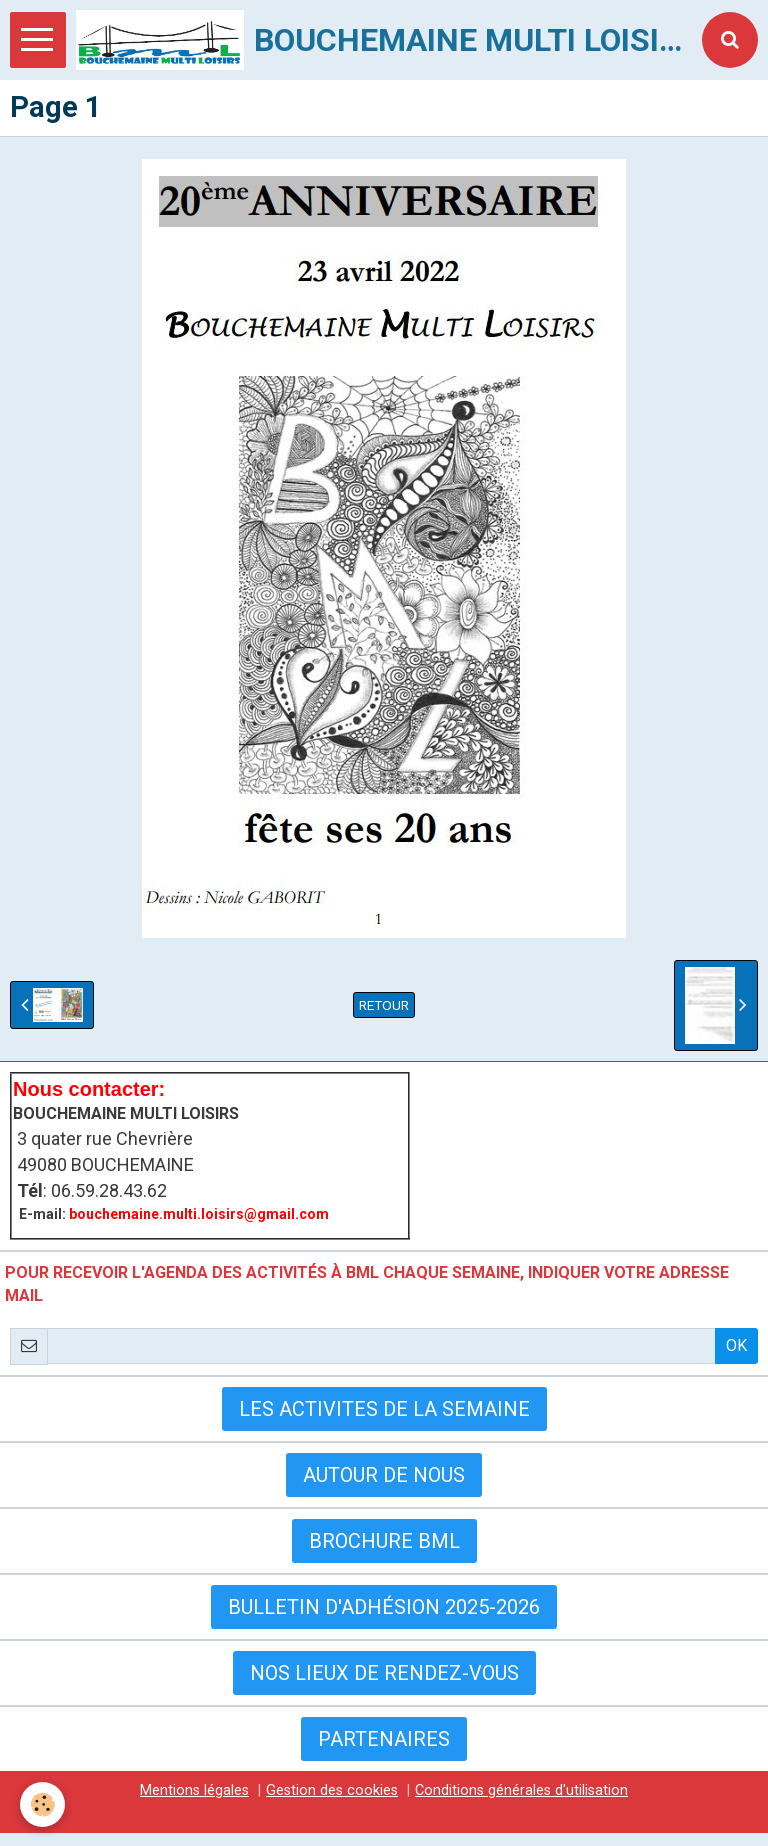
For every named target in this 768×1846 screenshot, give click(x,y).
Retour (384, 1005)
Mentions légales (194, 1790)
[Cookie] (42, 1804)
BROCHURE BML (384, 1541)
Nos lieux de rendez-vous (384, 1673)
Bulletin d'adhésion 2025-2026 (384, 1607)
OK (736, 1345)
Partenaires (384, 1739)
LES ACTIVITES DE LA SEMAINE (384, 1409)
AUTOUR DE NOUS (384, 1475)
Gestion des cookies (332, 1790)
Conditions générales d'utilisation (521, 1790)
